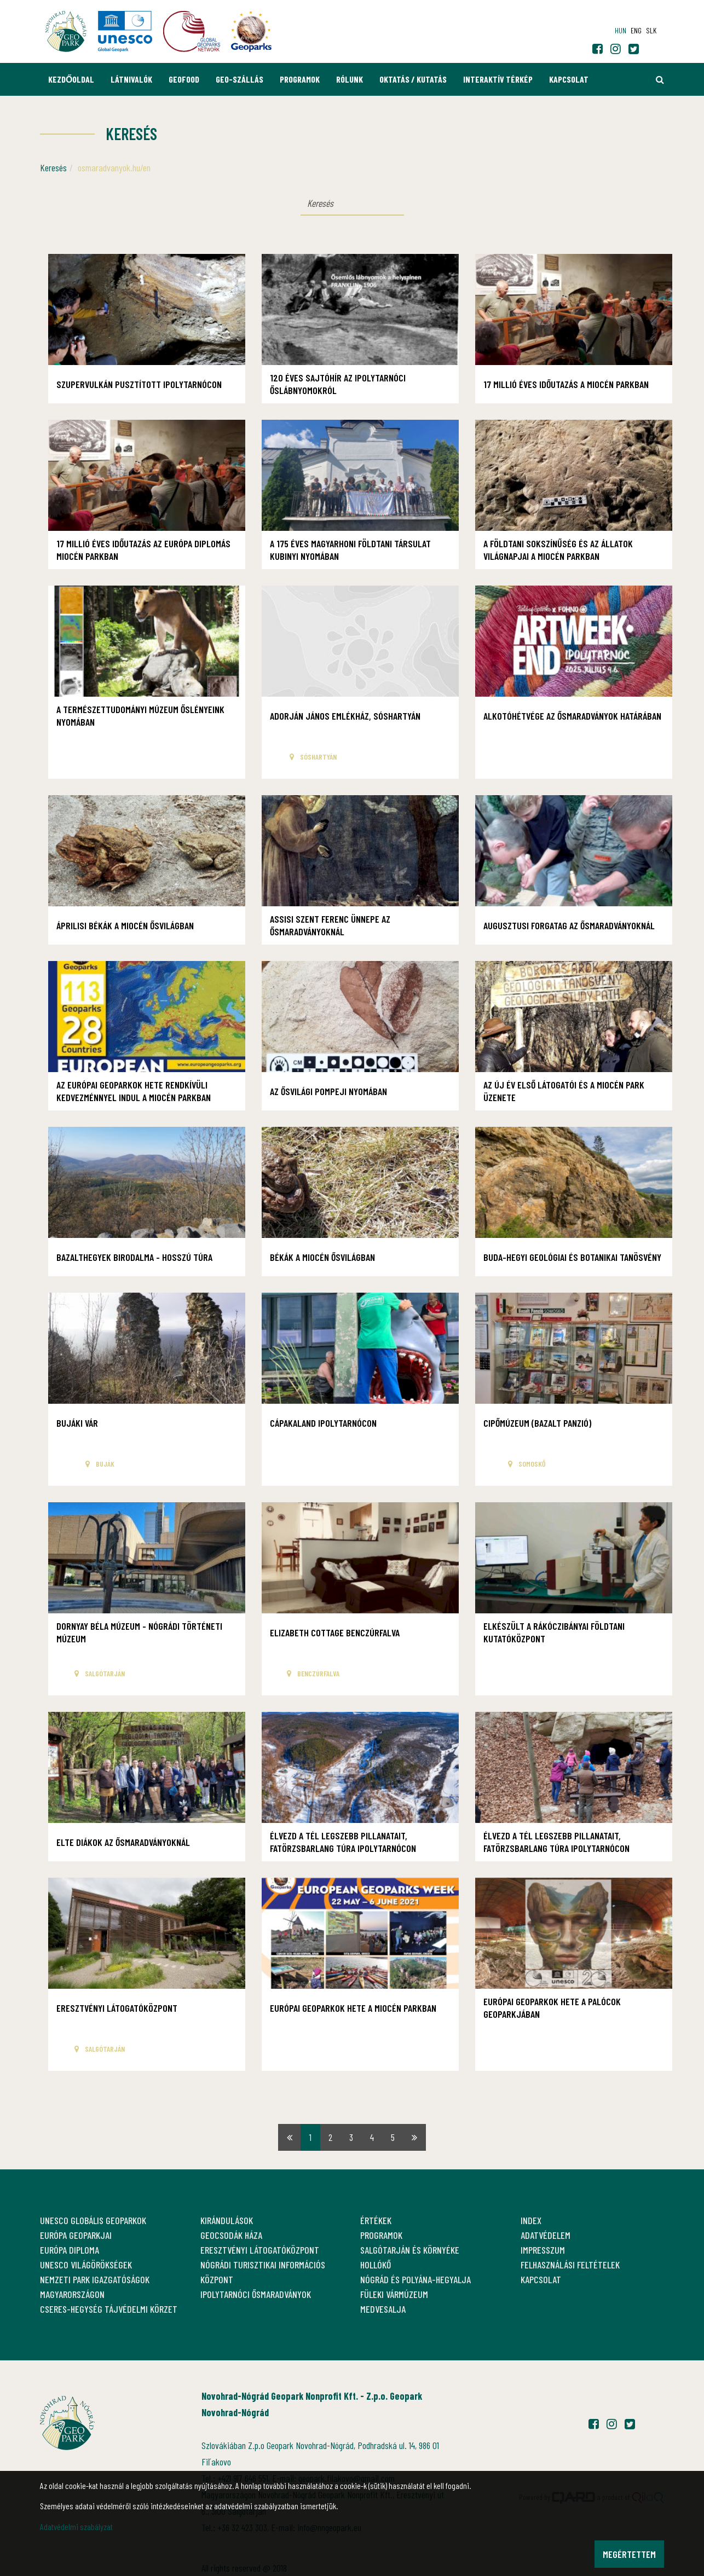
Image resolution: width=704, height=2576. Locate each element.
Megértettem (629, 2554)
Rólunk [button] (349, 79)
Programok (300, 79)
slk (651, 30)
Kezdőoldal (71, 79)
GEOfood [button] (184, 79)
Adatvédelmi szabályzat (76, 2526)
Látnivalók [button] (131, 79)
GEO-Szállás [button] (239, 79)
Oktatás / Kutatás (413, 79)
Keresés (53, 167)
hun (620, 30)
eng (636, 30)
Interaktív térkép (498, 79)
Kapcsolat (568, 79)
